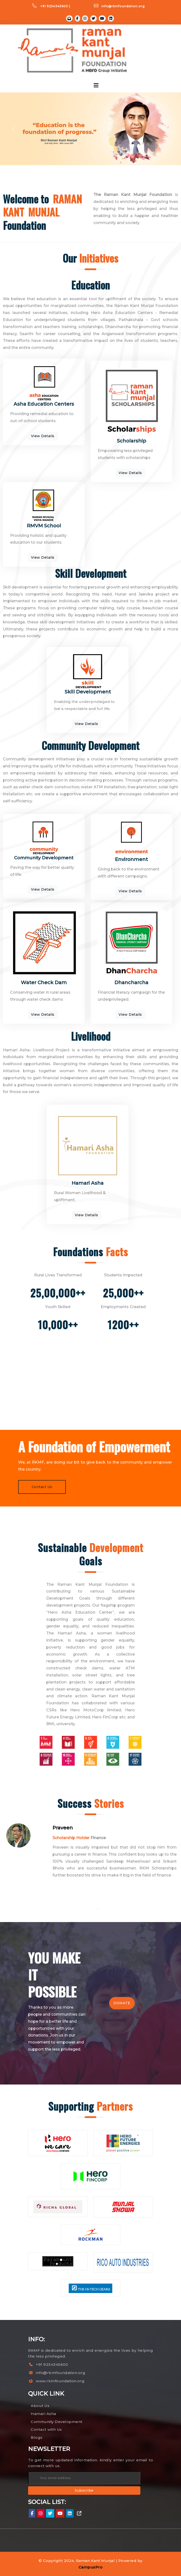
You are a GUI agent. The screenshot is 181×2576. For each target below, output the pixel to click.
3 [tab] (90, 1908)
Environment (131, 859)
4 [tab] (97, 1908)
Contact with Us (46, 2429)
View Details (42, 436)
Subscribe (84, 2490)
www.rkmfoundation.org (57, 2381)
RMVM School (44, 526)
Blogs (37, 2437)
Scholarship (131, 441)
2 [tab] (83, 1908)
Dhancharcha (131, 982)
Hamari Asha (88, 1183)
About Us (40, 2405)
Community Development (44, 858)
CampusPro (91, 2567)
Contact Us (42, 1487)
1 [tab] (76, 1908)
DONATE (121, 2003)
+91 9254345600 (48, 2364)
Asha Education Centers (44, 404)
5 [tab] (105, 1908)
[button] (13, 128)
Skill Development (88, 692)
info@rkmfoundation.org (57, 2372)
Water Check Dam (44, 982)
